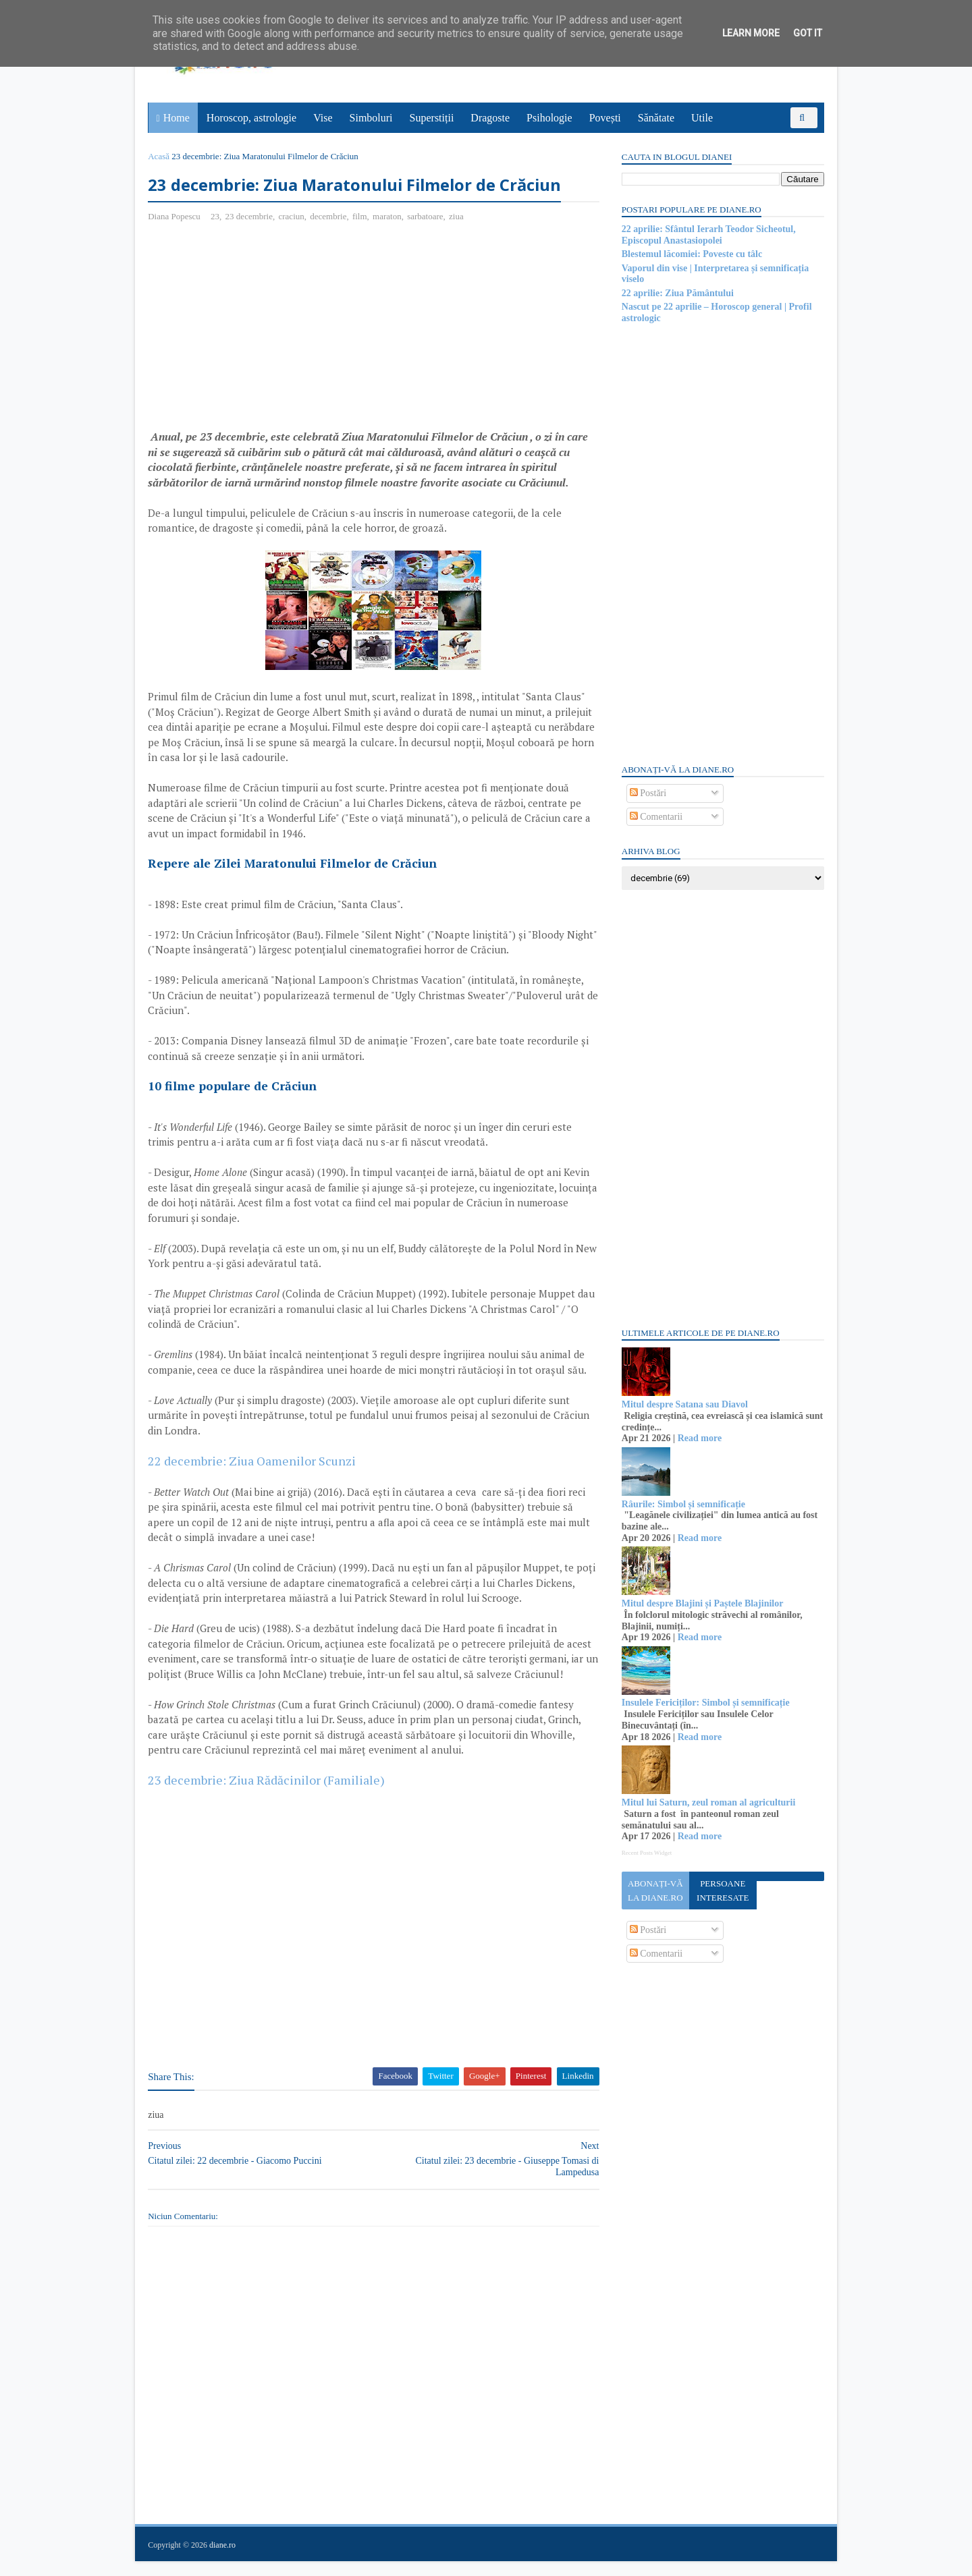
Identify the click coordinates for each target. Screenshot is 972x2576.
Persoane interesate (722, 1890)
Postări (647, 793)
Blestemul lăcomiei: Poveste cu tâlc (691, 254)
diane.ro (223, 2560)
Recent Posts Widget (646, 1852)
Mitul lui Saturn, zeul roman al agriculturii (708, 1802)
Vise (323, 117)
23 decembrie (249, 216)
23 (215, 216)
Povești (605, 117)
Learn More (751, 33)
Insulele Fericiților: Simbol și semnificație (705, 1703)
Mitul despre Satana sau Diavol (684, 1404)
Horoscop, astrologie (251, 117)
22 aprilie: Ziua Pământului (677, 293)
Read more (699, 1438)
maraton (387, 216)
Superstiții (432, 117)
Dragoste (490, 117)
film (360, 216)
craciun (291, 216)
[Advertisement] (261, 331)
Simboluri (371, 117)
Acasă (159, 156)
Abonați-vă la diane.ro (654, 1890)
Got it (807, 33)
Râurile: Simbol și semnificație (683, 1504)
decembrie (328, 216)
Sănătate (656, 117)
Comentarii (655, 817)
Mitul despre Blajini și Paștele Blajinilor (702, 1603)
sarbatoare (425, 216)
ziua (457, 216)
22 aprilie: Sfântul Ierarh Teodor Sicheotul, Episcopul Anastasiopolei (708, 235)
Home (176, 117)
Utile (702, 117)
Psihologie (549, 117)
